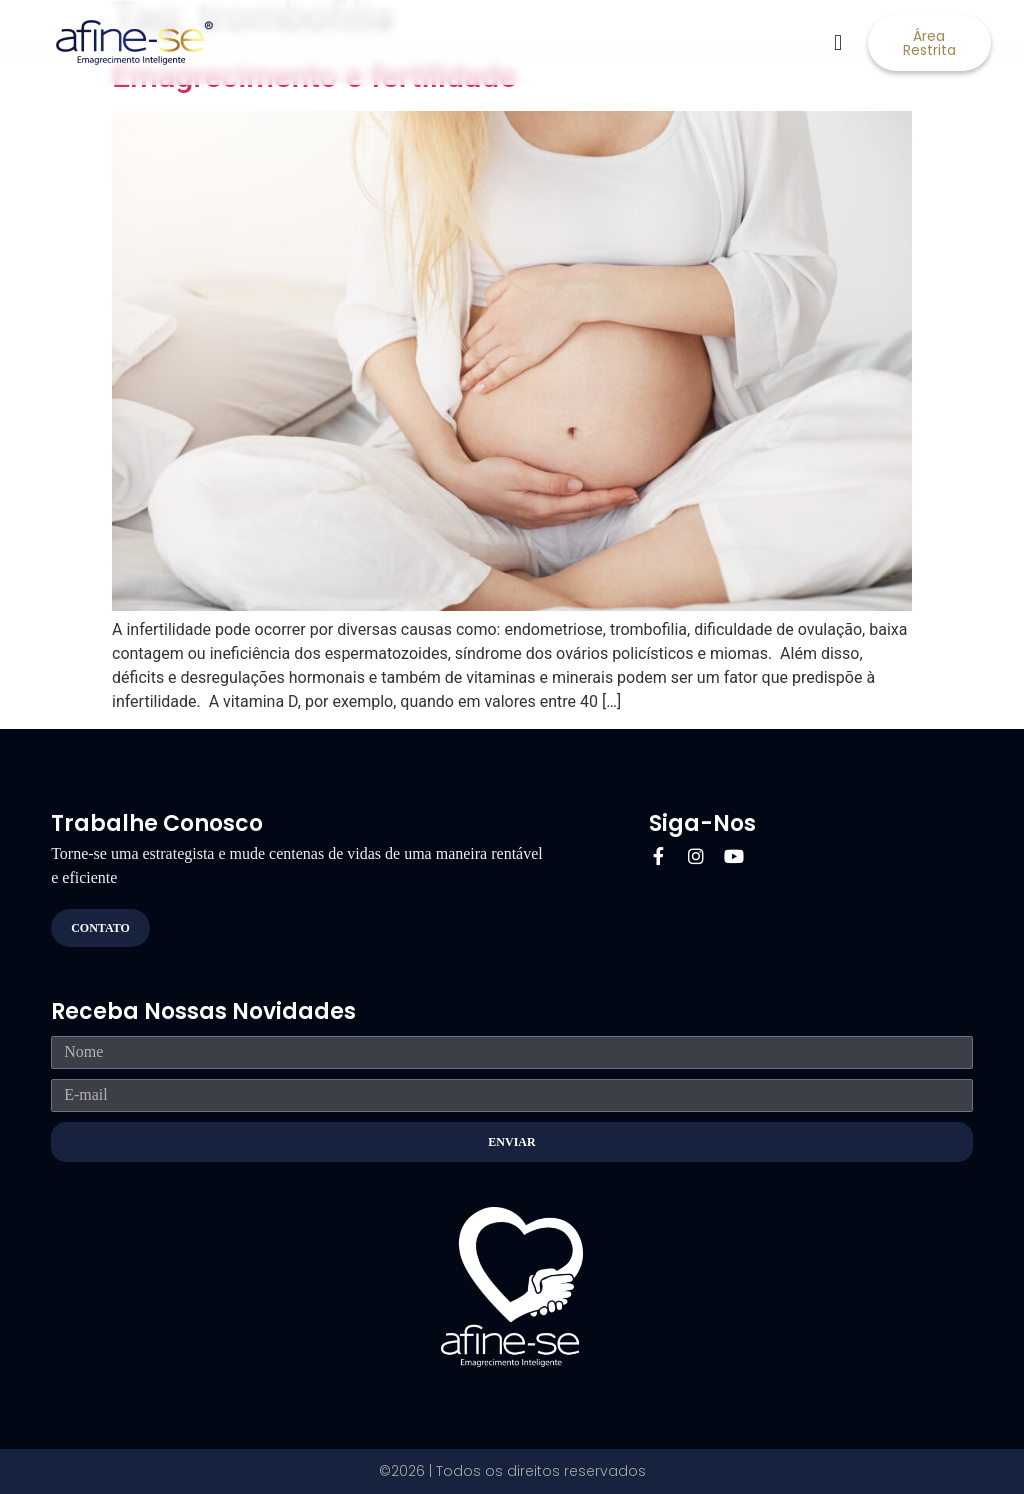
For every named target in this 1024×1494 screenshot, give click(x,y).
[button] (838, 42)
